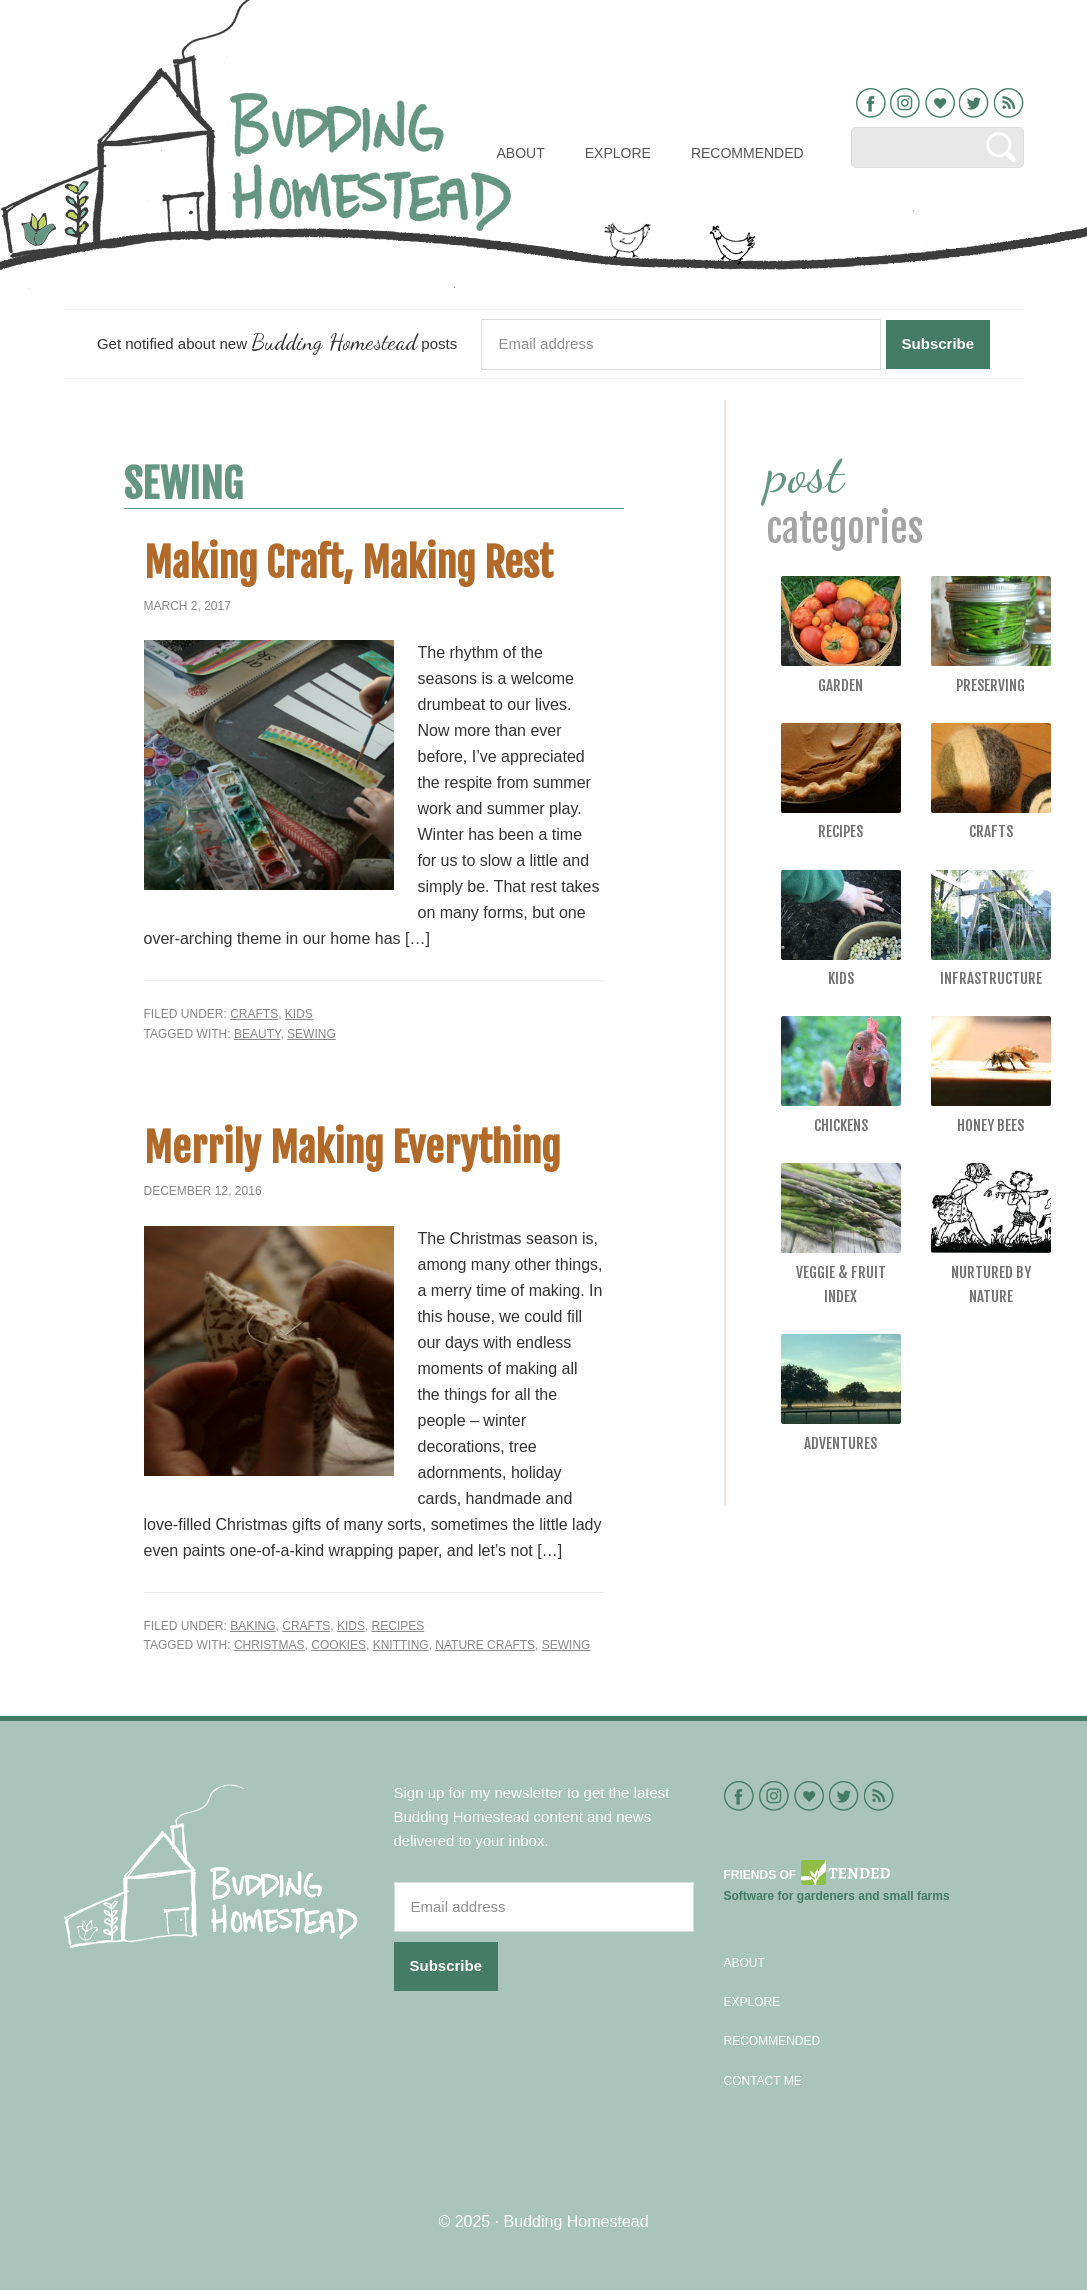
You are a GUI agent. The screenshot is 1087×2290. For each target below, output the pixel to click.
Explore (752, 2002)
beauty (257, 1034)
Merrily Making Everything (352, 1148)
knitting (401, 1645)
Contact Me (763, 2081)
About (744, 1963)
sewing (311, 1034)
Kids (299, 1014)
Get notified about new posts (277, 341)
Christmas (269, 1645)
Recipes (398, 1626)
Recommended (772, 2041)
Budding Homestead (576, 2221)
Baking (252, 1626)
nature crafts (485, 1645)
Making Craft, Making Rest (348, 563)
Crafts (254, 1014)
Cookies (338, 1645)
